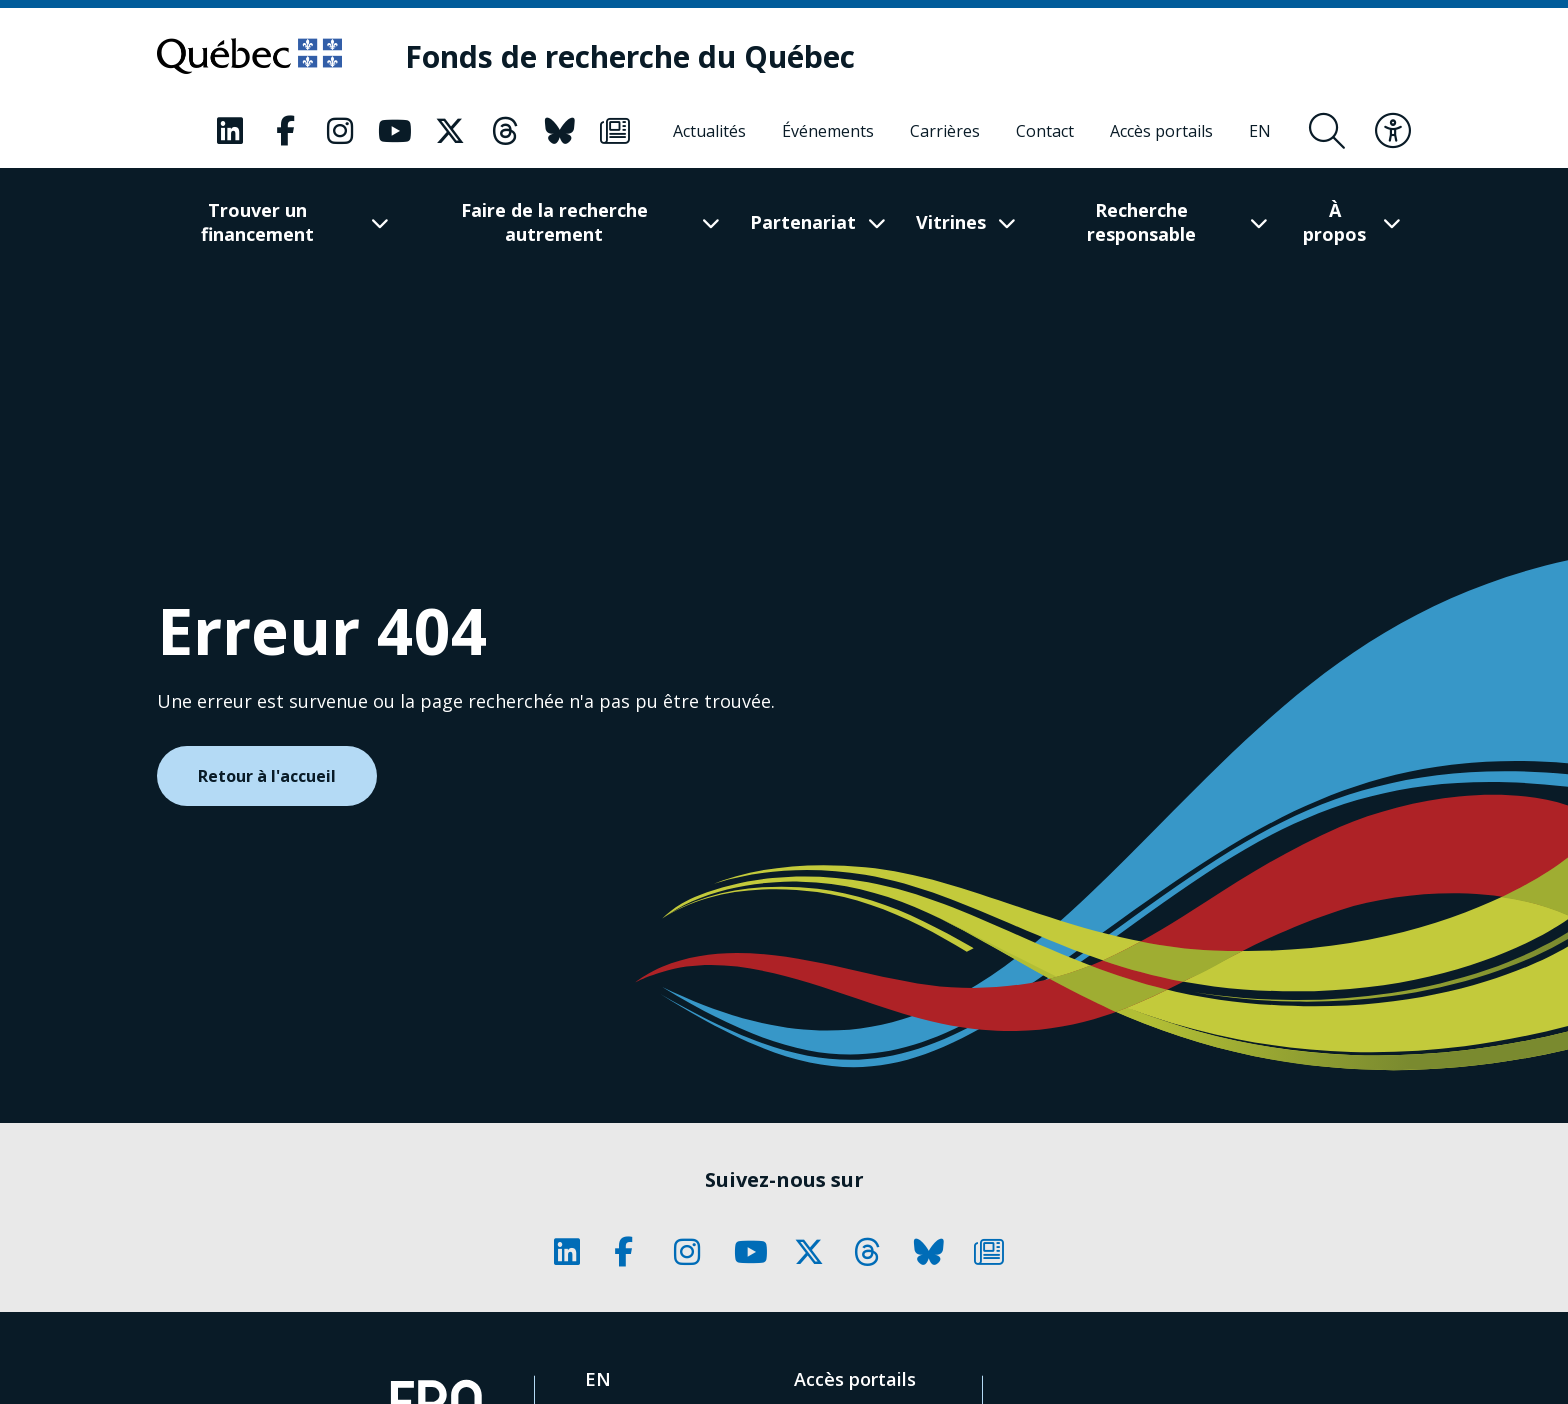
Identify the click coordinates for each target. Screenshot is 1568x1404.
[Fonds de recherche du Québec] (630, 56)
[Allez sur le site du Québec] (249, 56)
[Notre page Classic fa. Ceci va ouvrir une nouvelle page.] (230, 131)
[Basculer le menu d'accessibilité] (1393, 131)
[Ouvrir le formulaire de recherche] (1327, 131)
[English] (1260, 131)
